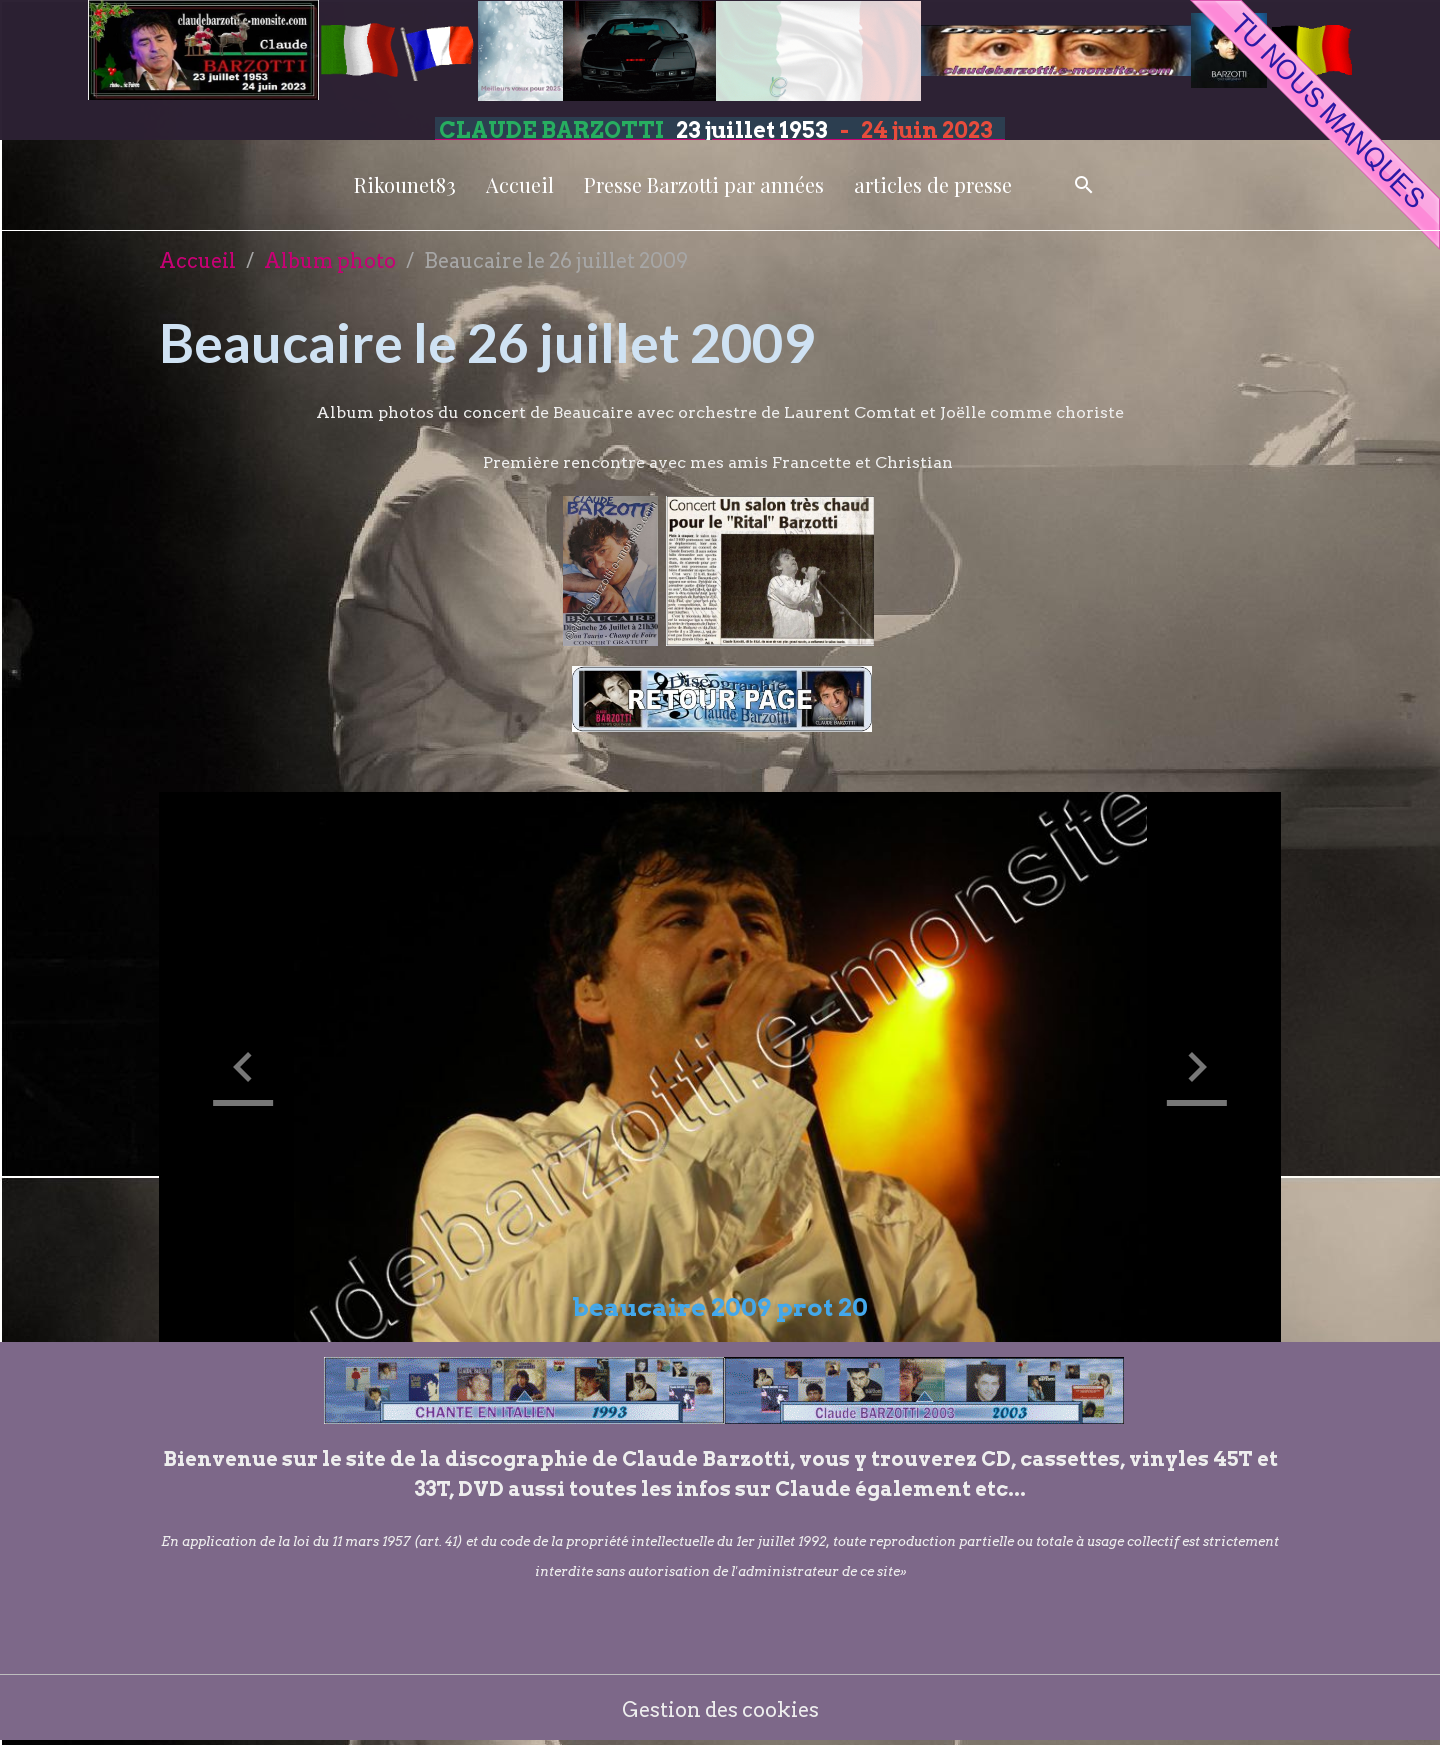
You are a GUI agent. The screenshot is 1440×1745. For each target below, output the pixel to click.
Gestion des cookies (720, 1710)
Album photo (330, 261)
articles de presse (933, 184)
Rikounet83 (405, 184)
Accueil (520, 184)
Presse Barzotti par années (704, 184)
